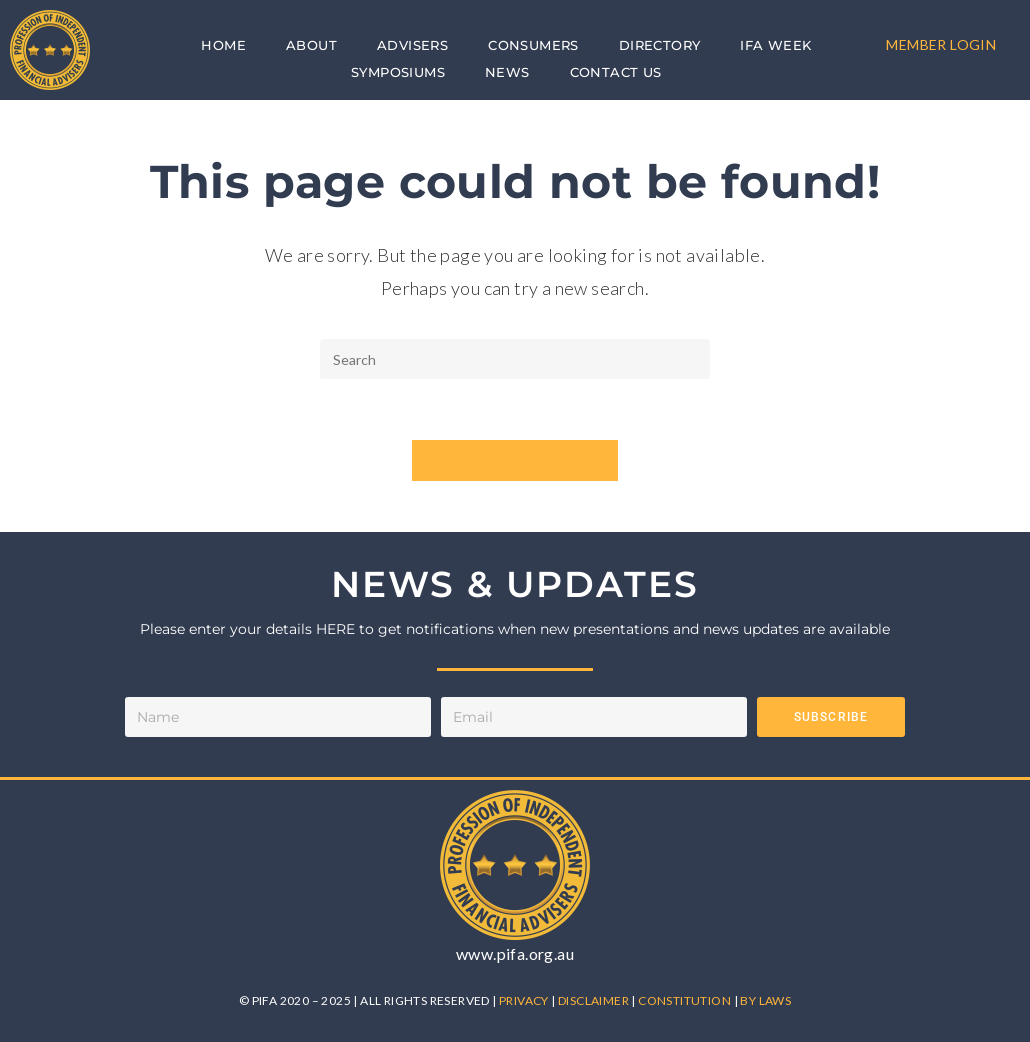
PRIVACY (525, 1000)
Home (223, 45)
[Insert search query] (515, 359)
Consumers (533, 45)
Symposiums (398, 72)
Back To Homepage (515, 460)
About (311, 45)
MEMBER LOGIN (941, 44)
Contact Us (616, 72)
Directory (660, 45)
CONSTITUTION (685, 1000)
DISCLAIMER (594, 1000)
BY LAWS (765, 1000)
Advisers (412, 45)
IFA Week (775, 45)
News (507, 72)
